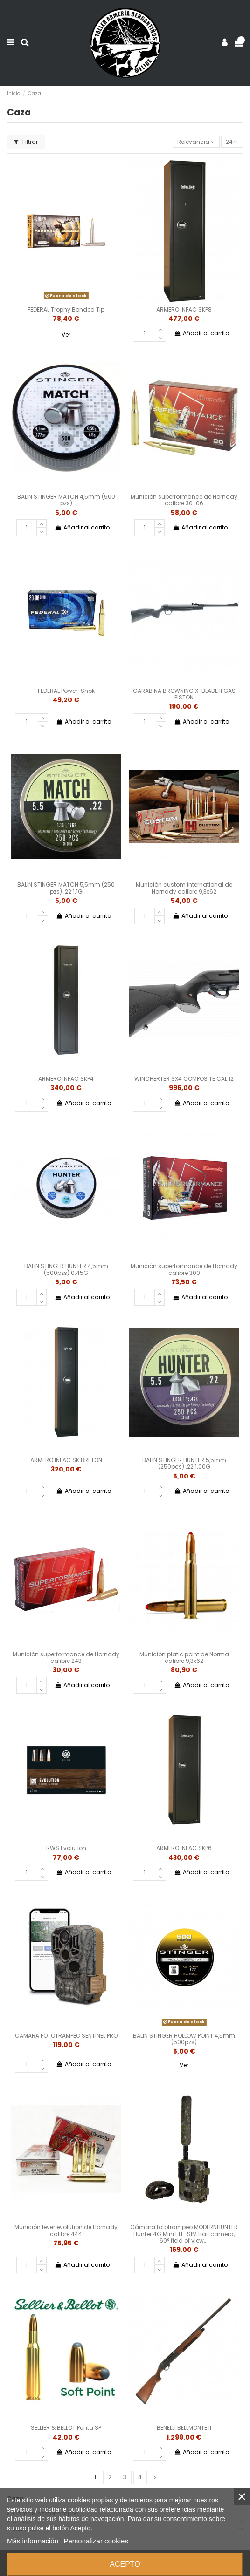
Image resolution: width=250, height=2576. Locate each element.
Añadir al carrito (201, 333)
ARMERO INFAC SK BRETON (66, 1460)
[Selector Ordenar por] (196, 142)
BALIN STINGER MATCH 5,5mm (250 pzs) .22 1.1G (66, 888)
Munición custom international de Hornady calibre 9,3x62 (184, 888)
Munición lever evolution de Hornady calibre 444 (66, 2230)
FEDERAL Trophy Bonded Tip (66, 309)
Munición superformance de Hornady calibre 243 (66, 1657)
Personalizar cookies (96, 2541)
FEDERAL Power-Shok (66, 691)
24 (232, 142)
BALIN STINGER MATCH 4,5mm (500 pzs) (66, 500)
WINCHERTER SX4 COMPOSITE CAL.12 (184, 1079)
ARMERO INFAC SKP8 (184, 309)
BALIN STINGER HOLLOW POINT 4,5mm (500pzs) (184, 2039)
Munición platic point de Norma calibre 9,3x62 (184, 1657)
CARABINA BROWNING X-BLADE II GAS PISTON (184, 694)
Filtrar (26, 142)
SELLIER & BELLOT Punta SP (66, 2428)
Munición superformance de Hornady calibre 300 (184, 1269)
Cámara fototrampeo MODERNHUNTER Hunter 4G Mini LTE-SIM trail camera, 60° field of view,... (184, 2233)
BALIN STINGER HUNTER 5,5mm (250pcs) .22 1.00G (184, 1463)
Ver (66, 335)
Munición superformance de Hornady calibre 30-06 (184, 500)
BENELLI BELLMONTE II (184, 2428)
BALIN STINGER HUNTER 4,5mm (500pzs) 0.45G (66, 1269)
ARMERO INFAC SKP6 (184, 1848)
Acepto (125, 2564)
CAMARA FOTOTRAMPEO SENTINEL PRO (66, 2036)
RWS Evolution (66, 1848)
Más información (32, 2541)
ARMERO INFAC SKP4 (66, 1079)
